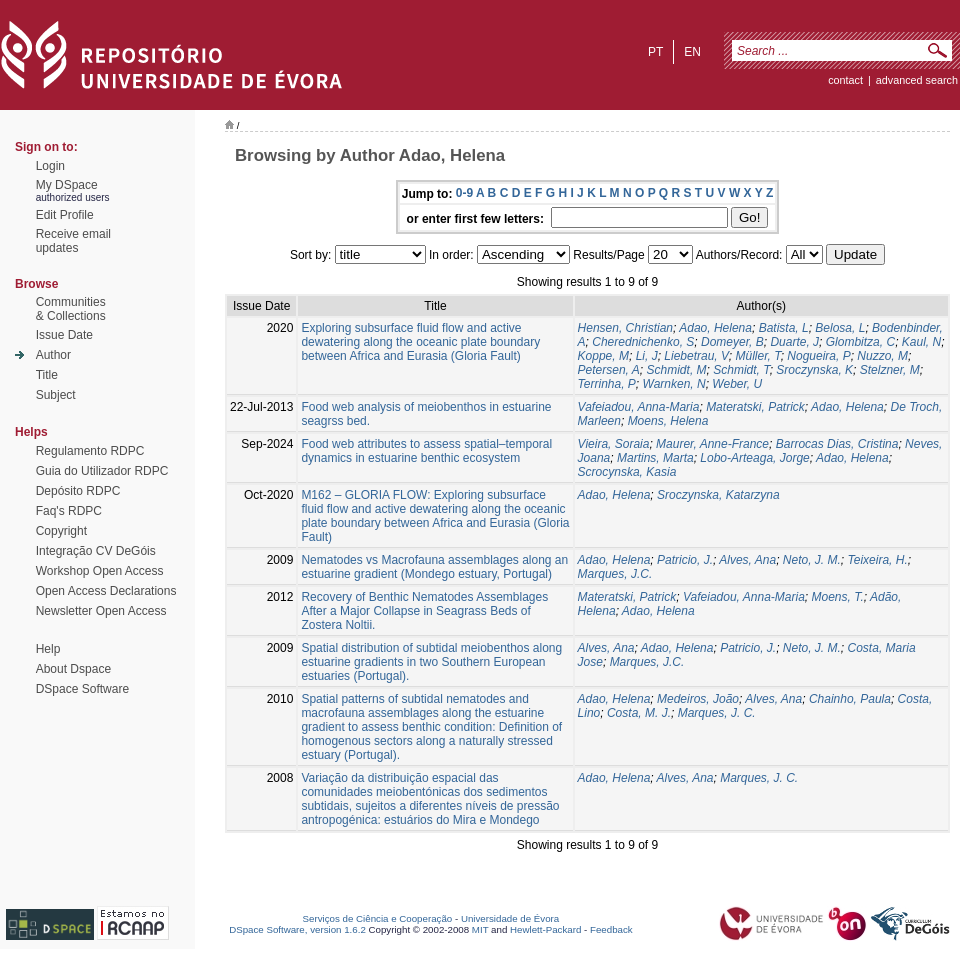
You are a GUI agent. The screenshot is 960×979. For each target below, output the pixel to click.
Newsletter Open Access (101, 611)
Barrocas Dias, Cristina (837, 444)
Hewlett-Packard (545, 929)
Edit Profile (65, 215)
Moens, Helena (668, 421)
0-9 (464, 193)
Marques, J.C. (615, 574)
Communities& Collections (71, 309)
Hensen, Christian (625, 328)
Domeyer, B (732, 342)
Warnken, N (674, 384)
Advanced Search (917, 80)
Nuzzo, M (882, 356)
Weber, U (737, 384)
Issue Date (64, 335)
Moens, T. (838, 597)
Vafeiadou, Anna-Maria (639, 407)
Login (50, 166)
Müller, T (758, 356)
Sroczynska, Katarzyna (718, 495)
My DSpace (67, 185)
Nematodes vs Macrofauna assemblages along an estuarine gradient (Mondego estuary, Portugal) (434, 567)
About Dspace (73, 669)
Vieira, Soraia (614, 444)
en (692, 52)
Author (53, 355)
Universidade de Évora (510, 918)
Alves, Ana (747, 560)
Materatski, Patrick (755, 407)
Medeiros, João (698, 699)
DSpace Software (82, 689)
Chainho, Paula (850, 699)
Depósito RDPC (78, 491)
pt (655, 52)
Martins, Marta (655, 458)
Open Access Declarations (106, 591)
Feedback (611, 929)
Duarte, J (794, 342)
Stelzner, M (890, 370)
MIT (480, 929)
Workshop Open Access (100, 571)
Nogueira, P (818, 356)
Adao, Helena (715, 328)
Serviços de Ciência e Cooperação (378, 918)
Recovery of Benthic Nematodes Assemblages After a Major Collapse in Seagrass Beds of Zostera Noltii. (424, 611)
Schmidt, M (677, 370)
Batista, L (784, 328)
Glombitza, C (860, 342)
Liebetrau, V (696, 356)
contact (845, 80)
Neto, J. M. (812, 560)
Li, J (647, 356)
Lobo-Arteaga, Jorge (754, 458)
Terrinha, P (607, 384)
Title (47, 375)
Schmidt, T (741, 370)
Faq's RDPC (69, 511)
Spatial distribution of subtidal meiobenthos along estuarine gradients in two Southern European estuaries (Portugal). (431, 662)
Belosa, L (840, 328)
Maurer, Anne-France (712, 444)
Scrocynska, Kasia (627, 472)
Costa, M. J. (639, 713)
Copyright (61, 531)
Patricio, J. (685, 560)
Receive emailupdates (73, 241)
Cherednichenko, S (643, 342)
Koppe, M (603, 356)
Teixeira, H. (878, 560)
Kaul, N (921, 342)
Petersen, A (609, 370)
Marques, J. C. (717, 713)
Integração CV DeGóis (96, 551)
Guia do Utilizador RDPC (102, 471)
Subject (56, 395)
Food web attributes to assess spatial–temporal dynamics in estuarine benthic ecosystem (426, 451)
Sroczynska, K (814, 370)
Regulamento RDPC (90, 451)
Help (48, 649)
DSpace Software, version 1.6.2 (297, 929)
